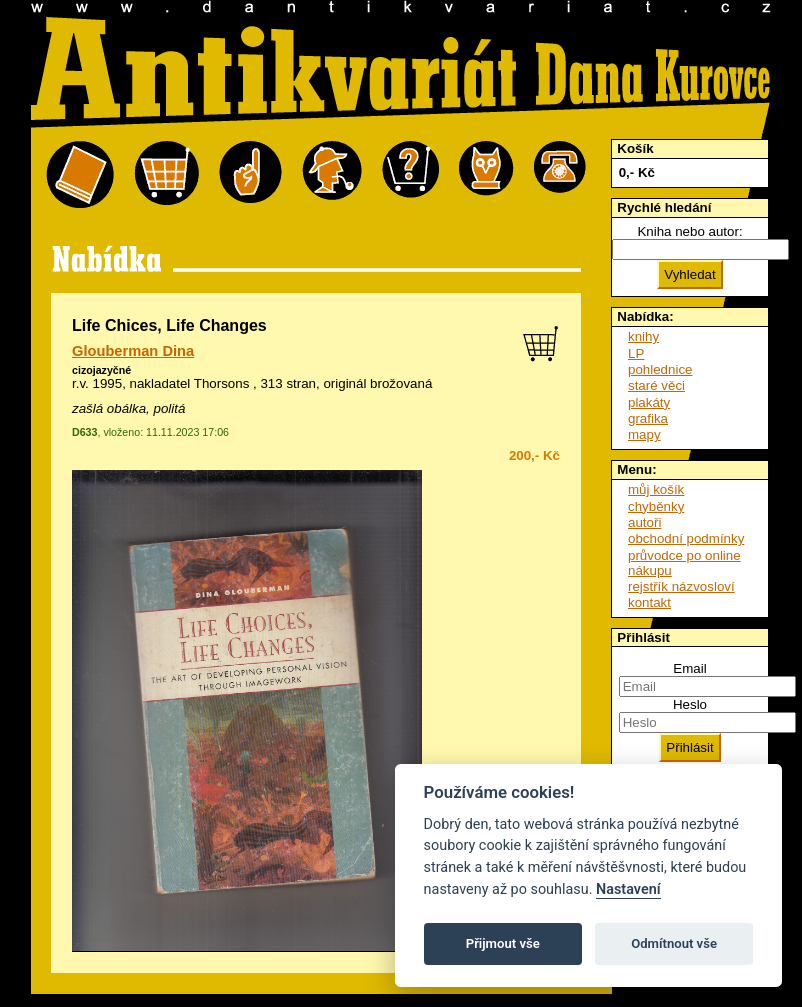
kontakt (649, 602)
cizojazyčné (101, 370)
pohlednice (660, 369)
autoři (644, 522)
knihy (643, 336)
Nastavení (628, 889)
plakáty (649, 402)
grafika (648, 418)
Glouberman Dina (133, 351)
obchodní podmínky (686, 538)
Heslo (690, 704)
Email (689, 668)
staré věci (656, 385)
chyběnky (656, 506)
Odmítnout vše (674, 943)
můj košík (656, 489)
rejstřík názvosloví (681, 586)
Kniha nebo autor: (689, 231)
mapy (644, 434)
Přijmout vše (503, 943)
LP (636, 353)
